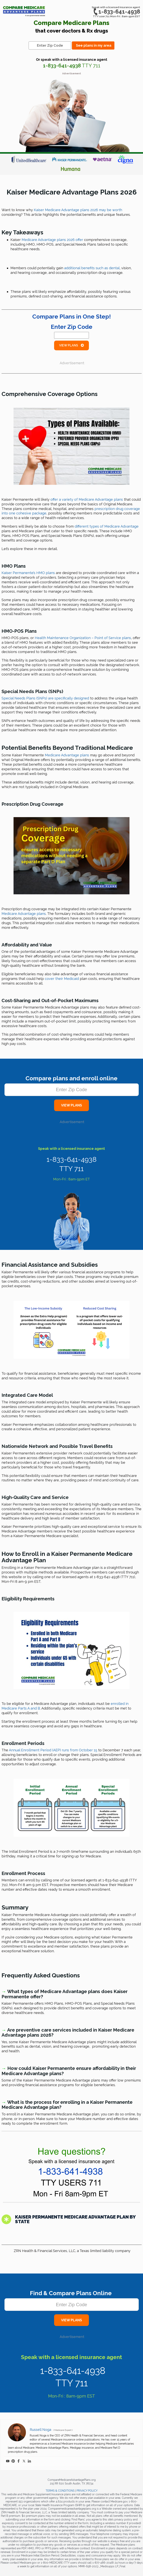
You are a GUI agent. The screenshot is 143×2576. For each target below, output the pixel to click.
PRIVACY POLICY (87, 2490)
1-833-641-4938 (116, 11)
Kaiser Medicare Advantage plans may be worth (78, 210)
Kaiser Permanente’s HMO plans (28, 573)
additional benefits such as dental (92, 268)
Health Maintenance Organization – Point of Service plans (83, 638)
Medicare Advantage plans (67, 755)
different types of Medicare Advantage (107, 526)
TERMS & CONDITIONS (60, 2490)
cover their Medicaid (62, 979)
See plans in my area (93, 45)
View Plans (71, 345)
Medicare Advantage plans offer (52, 240)
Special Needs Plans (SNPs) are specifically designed (45, 698)
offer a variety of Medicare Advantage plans (86, 499)
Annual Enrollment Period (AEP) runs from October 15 (53, 1750)
